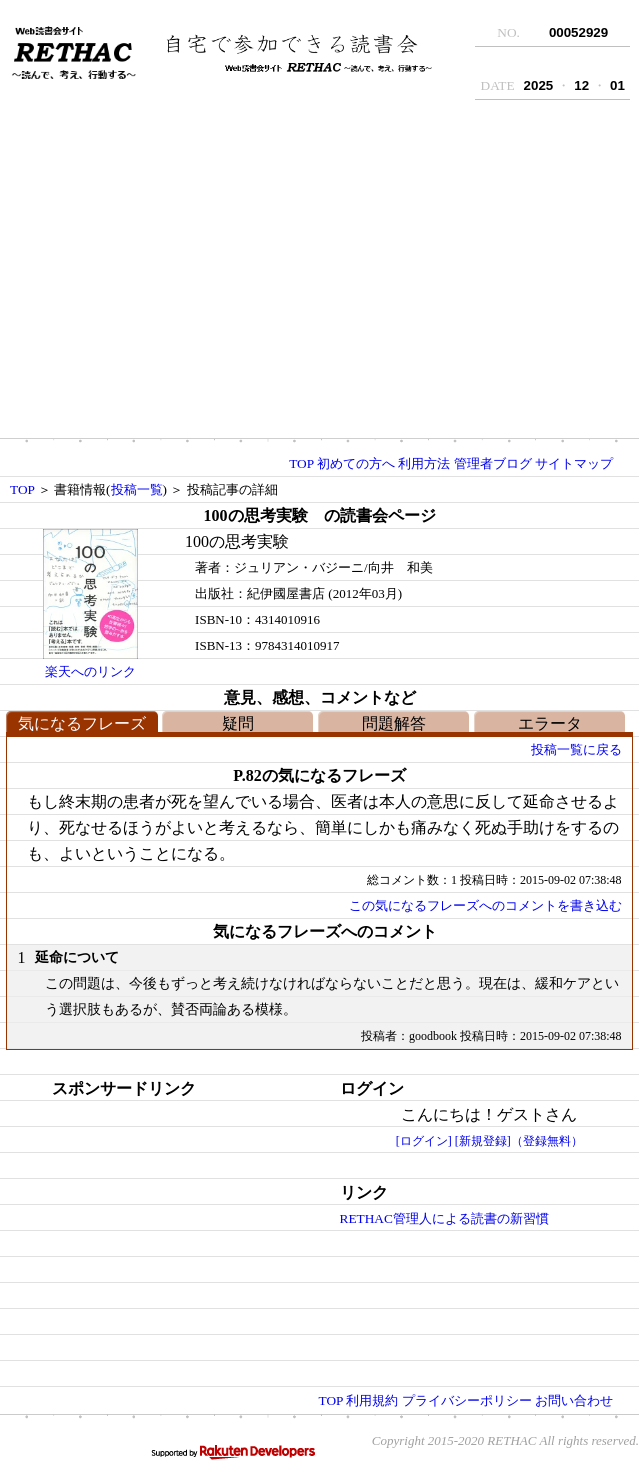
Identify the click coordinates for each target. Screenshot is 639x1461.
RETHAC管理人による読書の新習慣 (444, 1218)
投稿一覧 (137, 489)
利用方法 (424, 463)
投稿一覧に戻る (576, 749)
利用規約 (372, 1400)
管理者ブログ (493, 463)
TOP (301, 463)
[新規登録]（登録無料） (519, 1141)
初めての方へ (356, 463)
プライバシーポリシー (467, 1400)
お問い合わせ (574, 1400)
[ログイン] (424, 1141)
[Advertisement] (319, 275)
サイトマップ (574, 463)
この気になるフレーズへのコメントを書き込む (485, 905)
